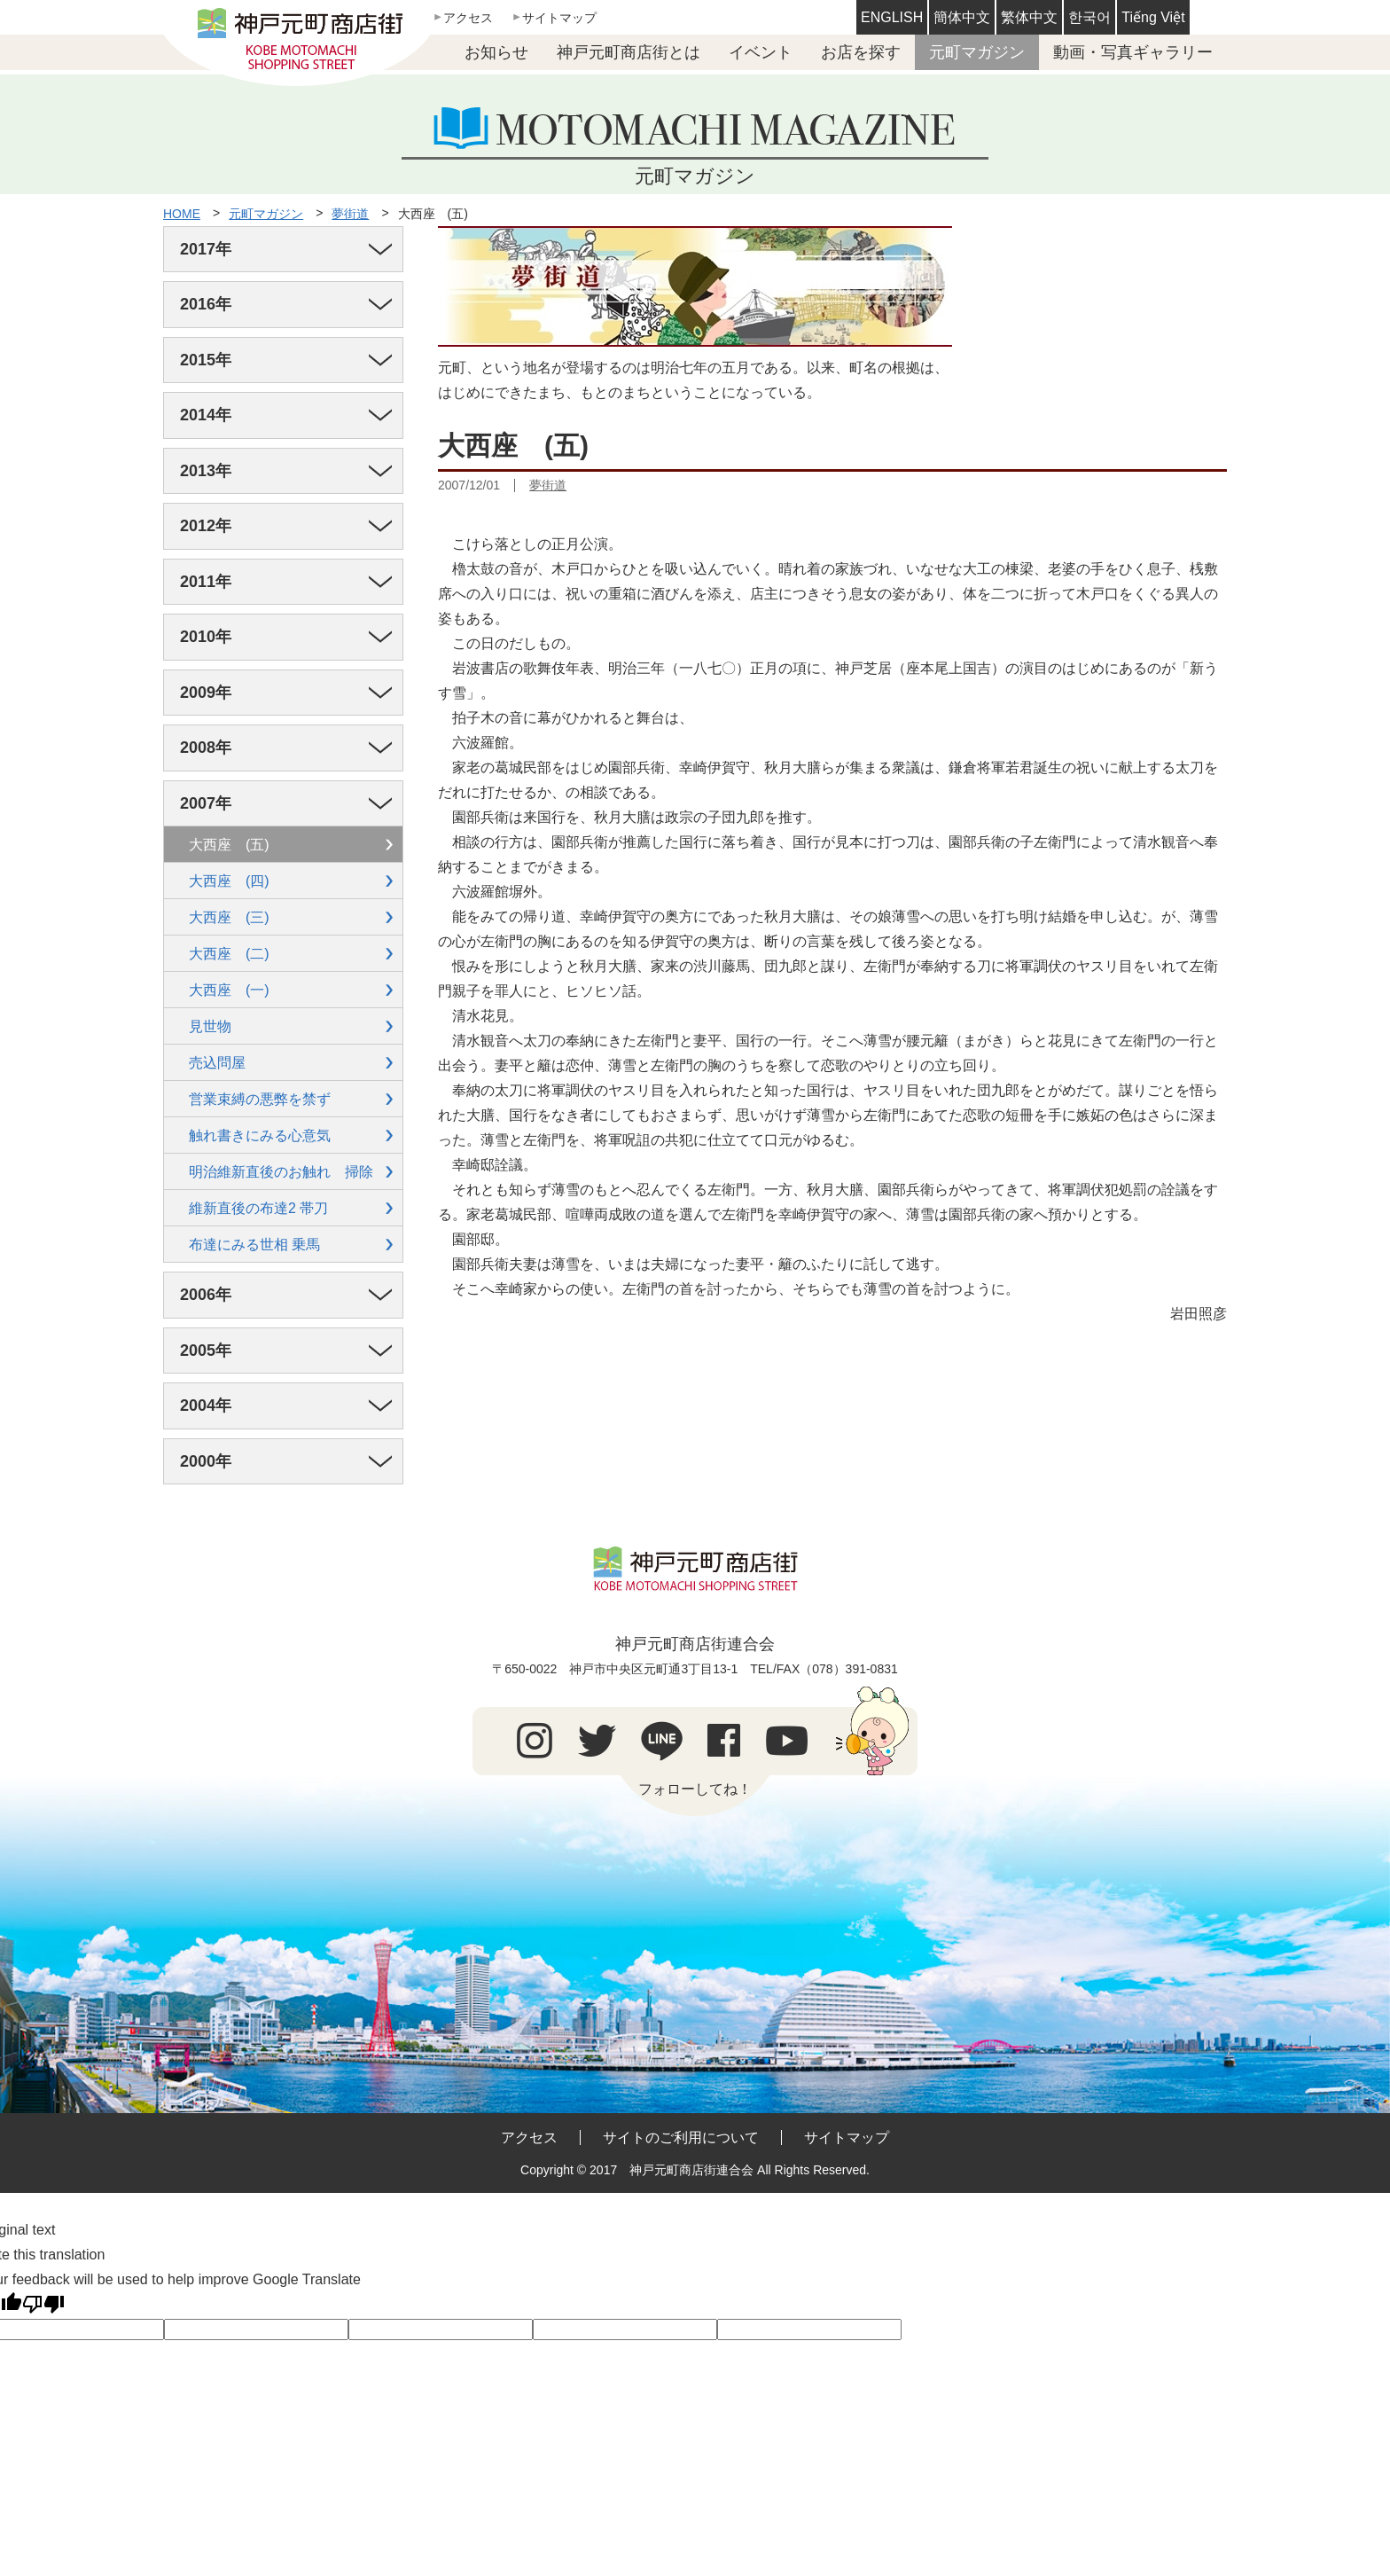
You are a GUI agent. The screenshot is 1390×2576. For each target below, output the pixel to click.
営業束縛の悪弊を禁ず (260, 1099)
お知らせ (496, 52)
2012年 (205, 526)
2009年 (205, 692)
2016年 (205, 304)
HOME (181, 214)
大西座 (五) (433, 214)
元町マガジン (977, 52)
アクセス (468, 18)
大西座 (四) (229, 881)
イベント (761, 52)
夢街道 (350, 214)
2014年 (205, 415)
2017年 (205, 249)
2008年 (205, 747)
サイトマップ (559, 18)
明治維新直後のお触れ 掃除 (281, 1171)
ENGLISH (892, 17)
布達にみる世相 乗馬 (254, 1244)
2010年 (205, 637)
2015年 (205, 360)
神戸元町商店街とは (628, 52)
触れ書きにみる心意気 (260, 1135)
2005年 (205, 1350)
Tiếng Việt (1152, 17)
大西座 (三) (229, 917)
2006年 (205, 1295)
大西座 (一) (229, 990)
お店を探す (861, 52)
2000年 (205, 1461)
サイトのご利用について (681, 2137)
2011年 (205, 582)
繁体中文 (1029, 17)
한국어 (1089, 17)
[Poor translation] (43, 2304)
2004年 (205, 1405)
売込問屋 (217, 1062)
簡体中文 (961, 17)
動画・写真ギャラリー (1133, 52)
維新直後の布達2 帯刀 (258, 1208)
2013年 (205, 471)
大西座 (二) (229, 953)
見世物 (210, 1026)
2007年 (205, 803)
